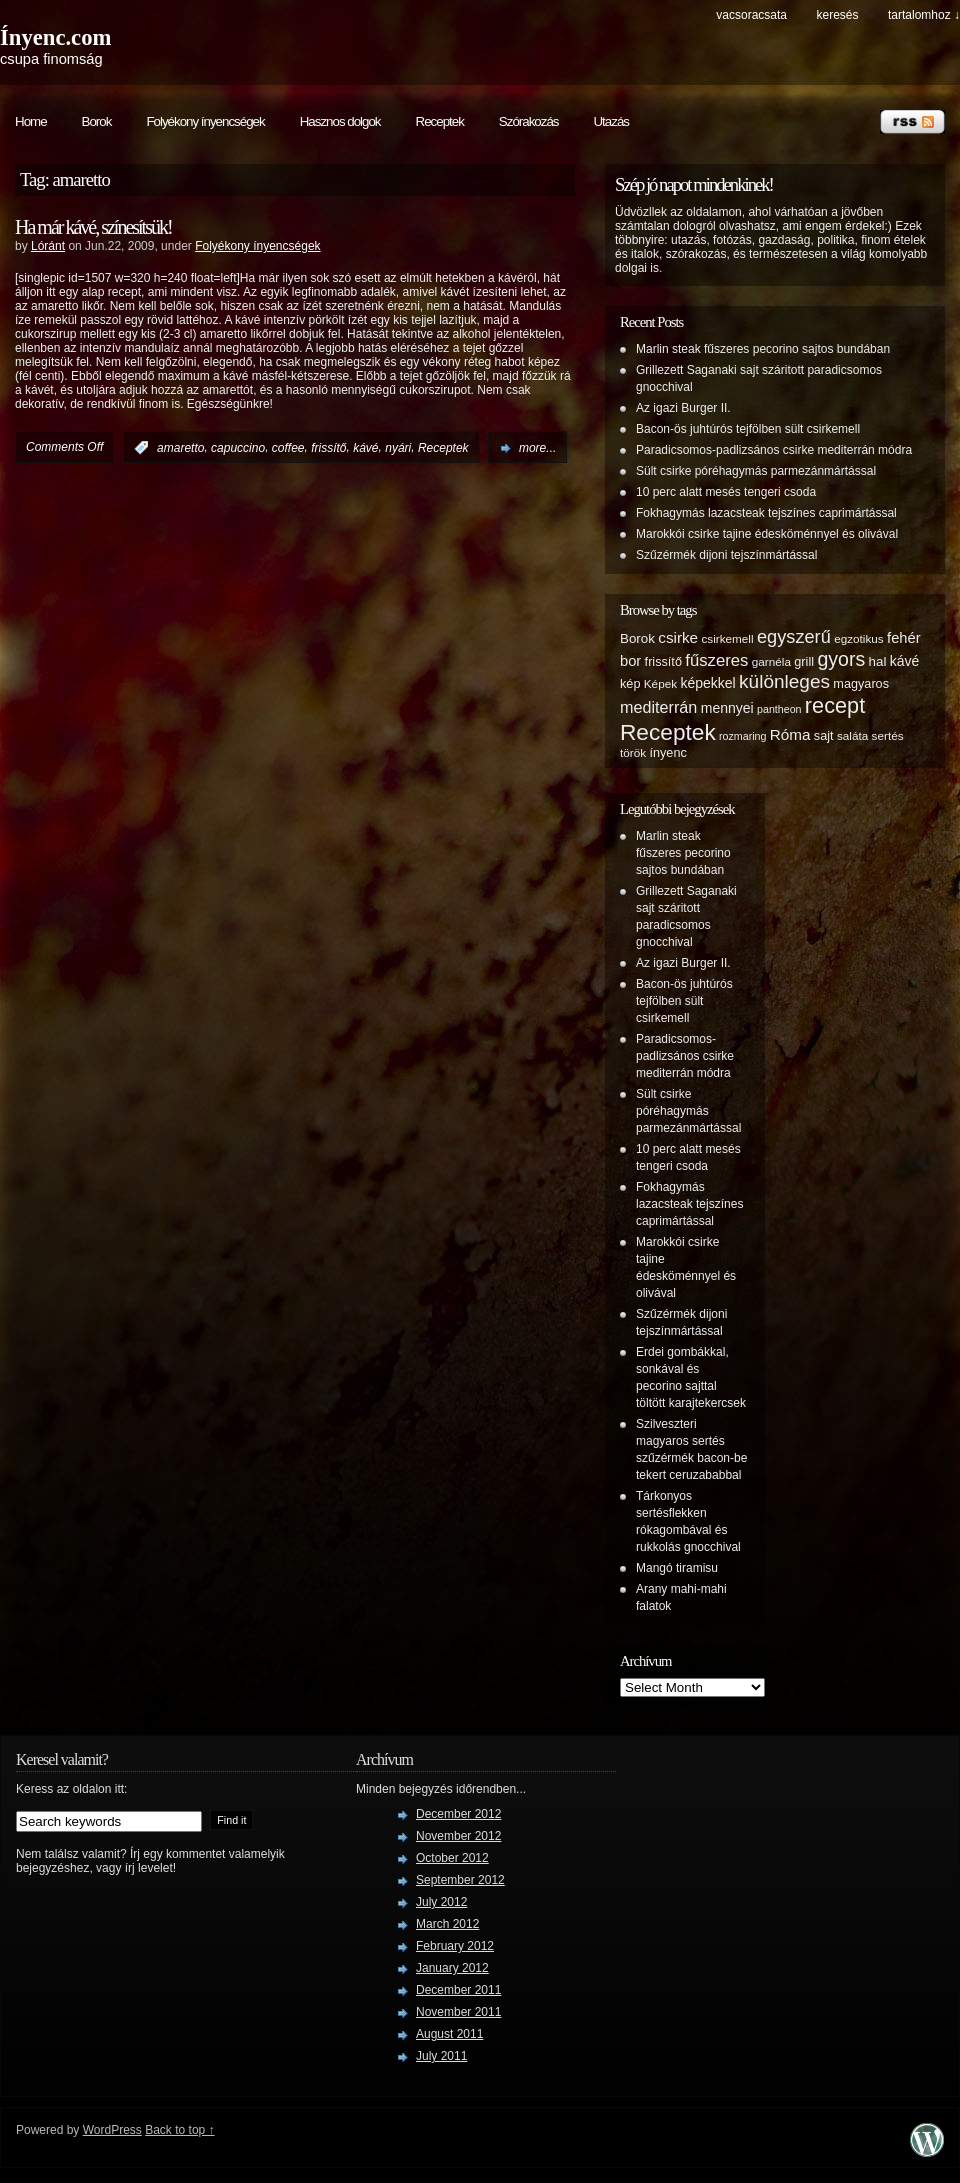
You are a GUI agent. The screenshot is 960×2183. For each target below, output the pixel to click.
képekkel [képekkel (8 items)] (707, 683)
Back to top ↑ (179, 2130)
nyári (398, 448)
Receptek (440, 121)
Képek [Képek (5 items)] (660, 683)
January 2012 (452, 1968)
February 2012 (455, 1946)
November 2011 (458, 2012)
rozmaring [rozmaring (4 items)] (742, 736)
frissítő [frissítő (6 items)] (663, 662)
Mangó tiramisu (677, 1568)
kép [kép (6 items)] (630, 684)
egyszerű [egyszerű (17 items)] (794, 637)
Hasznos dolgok (340, 121)
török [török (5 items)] (633, 752)
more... (537, 448)
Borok (97, 121)
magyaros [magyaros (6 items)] (861, 684)
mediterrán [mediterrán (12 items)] (658, 707)
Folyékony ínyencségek (205, 121)
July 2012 (441, 1902)
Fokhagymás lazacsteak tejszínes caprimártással (766, 513)
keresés (837, 15)
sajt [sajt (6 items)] (824, 736)
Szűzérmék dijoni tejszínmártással (726, 555)
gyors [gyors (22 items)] (841, 659)
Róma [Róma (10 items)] (790, 734)
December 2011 (458, 1990)
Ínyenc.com (55, 37)
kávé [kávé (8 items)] (905, 661)
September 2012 (460, 1880)
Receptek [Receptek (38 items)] (668, 732)
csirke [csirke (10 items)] (678, 637)
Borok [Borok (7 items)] (637, 638)
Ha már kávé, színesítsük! (93, 227)
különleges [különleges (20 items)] (784, 681)
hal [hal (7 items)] (878, 661)
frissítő (328, 448)
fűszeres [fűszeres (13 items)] (716, 660)
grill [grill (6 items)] (804, 662)
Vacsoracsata (751, 15)
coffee (288, 448)
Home (31, 121)
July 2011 (441, 2056)
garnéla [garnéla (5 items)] (771, 661)
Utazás (610, 121)
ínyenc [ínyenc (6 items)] (667, 753)
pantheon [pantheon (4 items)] (779, 709)
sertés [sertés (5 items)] (888, 735)
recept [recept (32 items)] (835, 705)
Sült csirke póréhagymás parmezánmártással (756, 471)
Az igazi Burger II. (683, 408)
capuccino (238, 448)
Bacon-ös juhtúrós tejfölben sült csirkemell (748, 429)
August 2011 (449, 2034)
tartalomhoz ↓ (924, 15)
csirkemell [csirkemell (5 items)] (727, 638)
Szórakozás (529, 121)
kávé (365, 448)
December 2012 (458, 1814)
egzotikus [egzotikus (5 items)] (859, 638)
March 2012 (447, 1924)
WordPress (112, 2130)
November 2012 (458, 1836)
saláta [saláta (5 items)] (852, 735)
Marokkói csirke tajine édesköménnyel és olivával (767, 534)
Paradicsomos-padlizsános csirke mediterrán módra (774, 450)
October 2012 (452, 1858)
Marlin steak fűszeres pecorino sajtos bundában (763, 349)
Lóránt (48, 246)
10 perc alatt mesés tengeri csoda (726, 492)
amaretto (180, 448)
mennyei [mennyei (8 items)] (727, 708)
